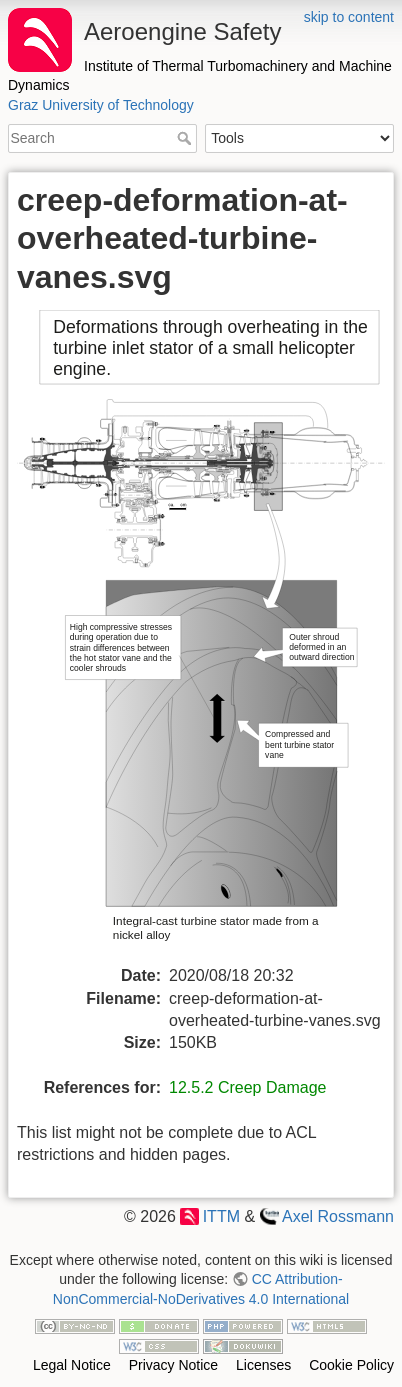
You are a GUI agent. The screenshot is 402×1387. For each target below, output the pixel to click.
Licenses (263, 1365)
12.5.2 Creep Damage (247, 1087)
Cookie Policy (351, 1365)
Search (186, 138)
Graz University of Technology (101, 105)
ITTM (221, 1216)
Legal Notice (72, 1365)
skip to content (349, 17)
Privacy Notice (173, 1365)
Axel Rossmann (338, 1216)
